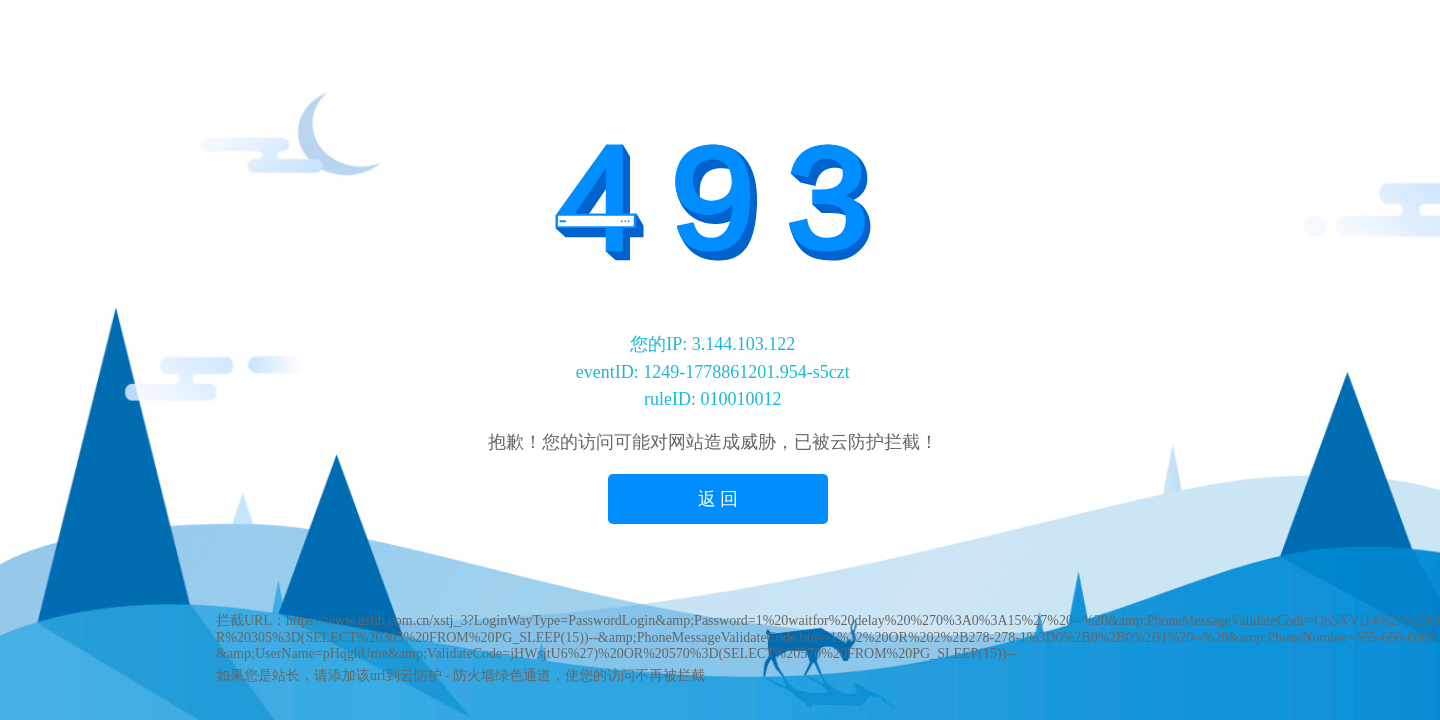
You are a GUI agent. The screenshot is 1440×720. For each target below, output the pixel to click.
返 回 (718, 499)
